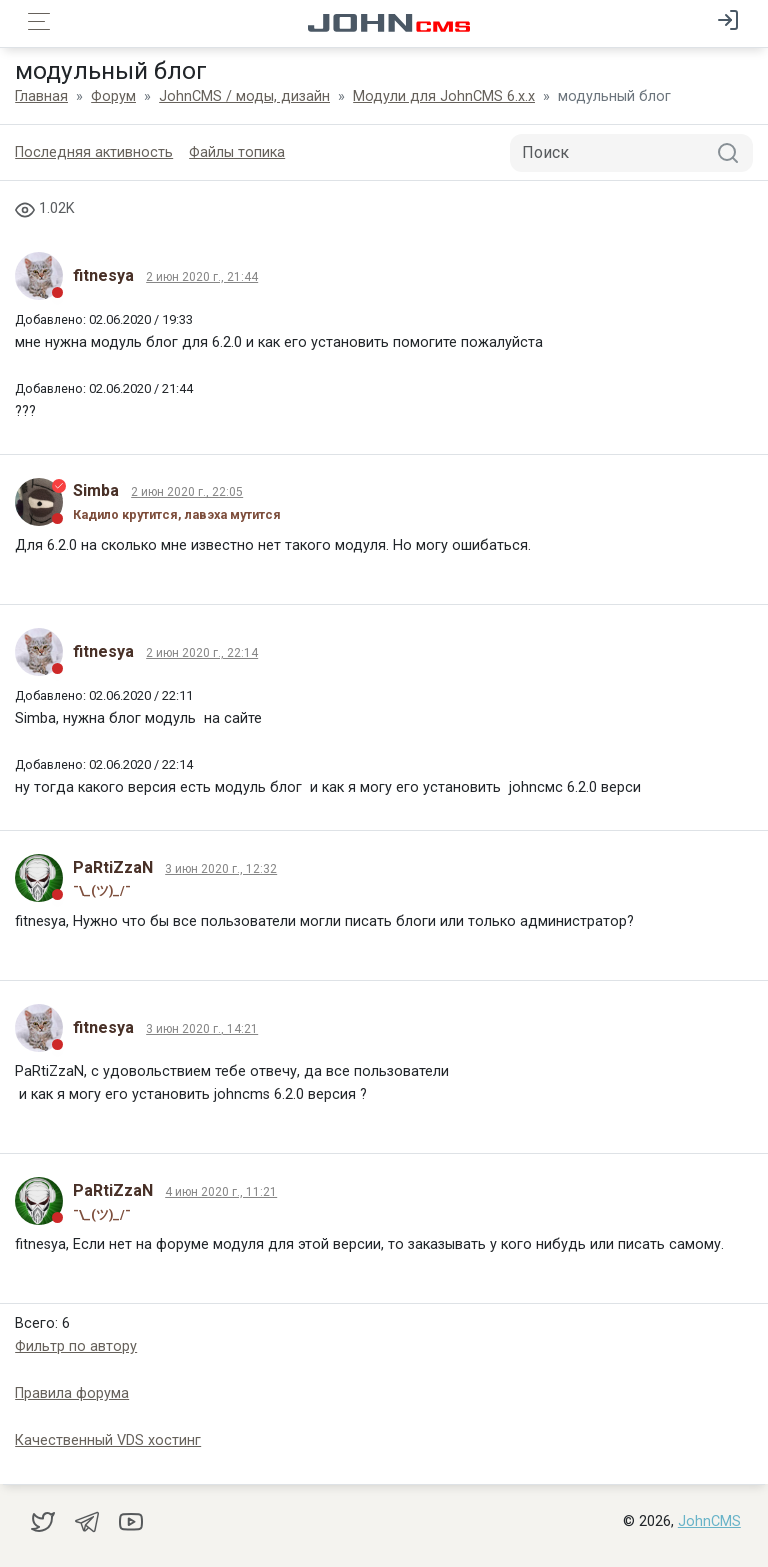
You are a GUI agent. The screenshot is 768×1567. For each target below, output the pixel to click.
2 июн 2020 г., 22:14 (202, 653)
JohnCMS (709, 1521)
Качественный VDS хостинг (108, 1440)
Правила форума (72, 1393)
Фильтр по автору (76, 1346)
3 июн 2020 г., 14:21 (202, 1029)
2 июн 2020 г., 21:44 (202, 277)
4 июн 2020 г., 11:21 (221, 1192)
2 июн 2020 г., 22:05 (187, 492)
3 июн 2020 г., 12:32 (221, 869)
